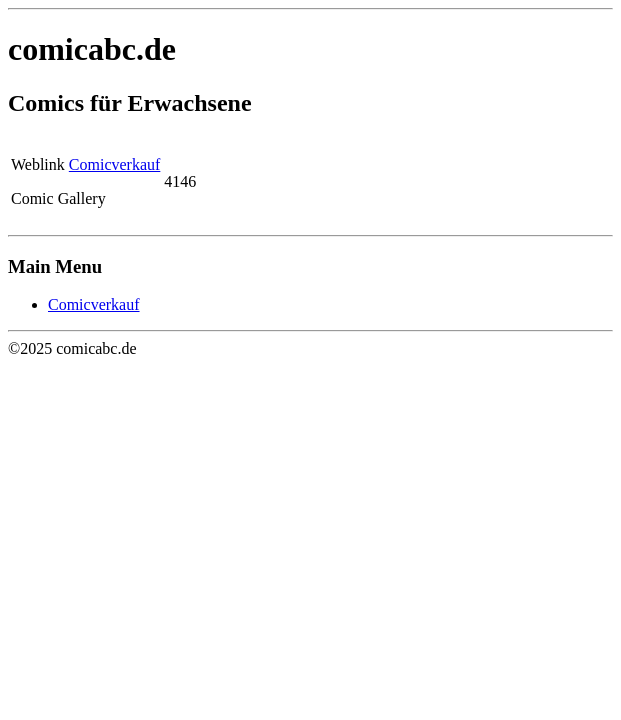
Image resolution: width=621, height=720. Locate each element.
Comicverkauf (115, 164)
